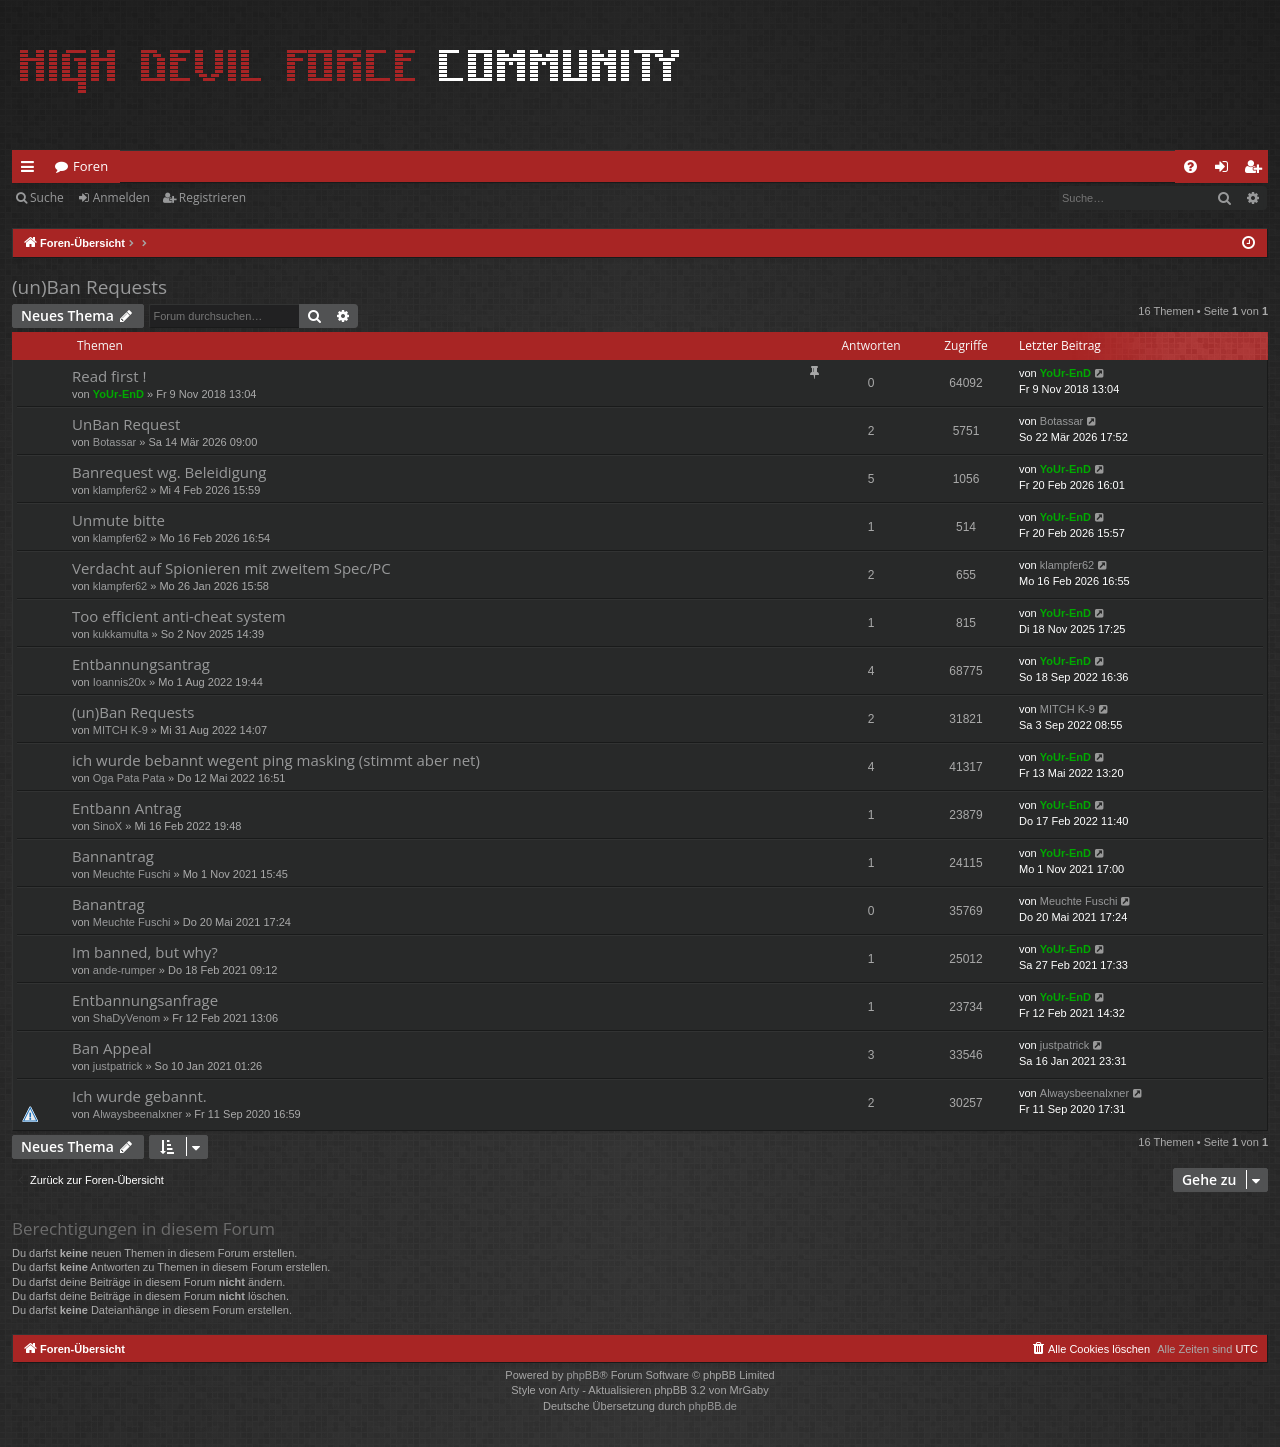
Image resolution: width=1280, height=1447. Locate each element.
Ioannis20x (119, 682)
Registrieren (212, 197)
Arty (570, 1390)
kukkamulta (121, 634)
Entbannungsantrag (141, 664)
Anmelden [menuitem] (1227, 170)
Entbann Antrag (126, 808)
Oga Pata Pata (129, 778)
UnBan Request (126, 424)
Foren (90, 166)
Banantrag (108, 904)
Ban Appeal (112, 1048)
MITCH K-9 (120, 730)
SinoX (107, 826)
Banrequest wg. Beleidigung (169, 472)
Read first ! (109, 376)
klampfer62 (120, 490)
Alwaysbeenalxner (137, 1114)
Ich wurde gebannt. (139, 1096)
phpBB (582, 1375)
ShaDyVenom (126, 1018)
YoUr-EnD (118, 394)
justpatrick (118, 1066)
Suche (47, 197)
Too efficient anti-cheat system (179, 616)
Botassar (114, 442)
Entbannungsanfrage (145, 1000)
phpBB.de (713, 1406)
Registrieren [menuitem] (1257, 170)
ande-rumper (124, 970)
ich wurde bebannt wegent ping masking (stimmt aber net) (276, 760)
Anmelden (121, 197)
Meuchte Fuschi (132, 874)
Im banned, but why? (145, 952)
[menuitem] (1190, 166)
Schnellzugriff (31, 170)
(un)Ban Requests (89, 287)
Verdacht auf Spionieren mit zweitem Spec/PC (231, 568)
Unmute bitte (118, 520)
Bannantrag (113, 856)
